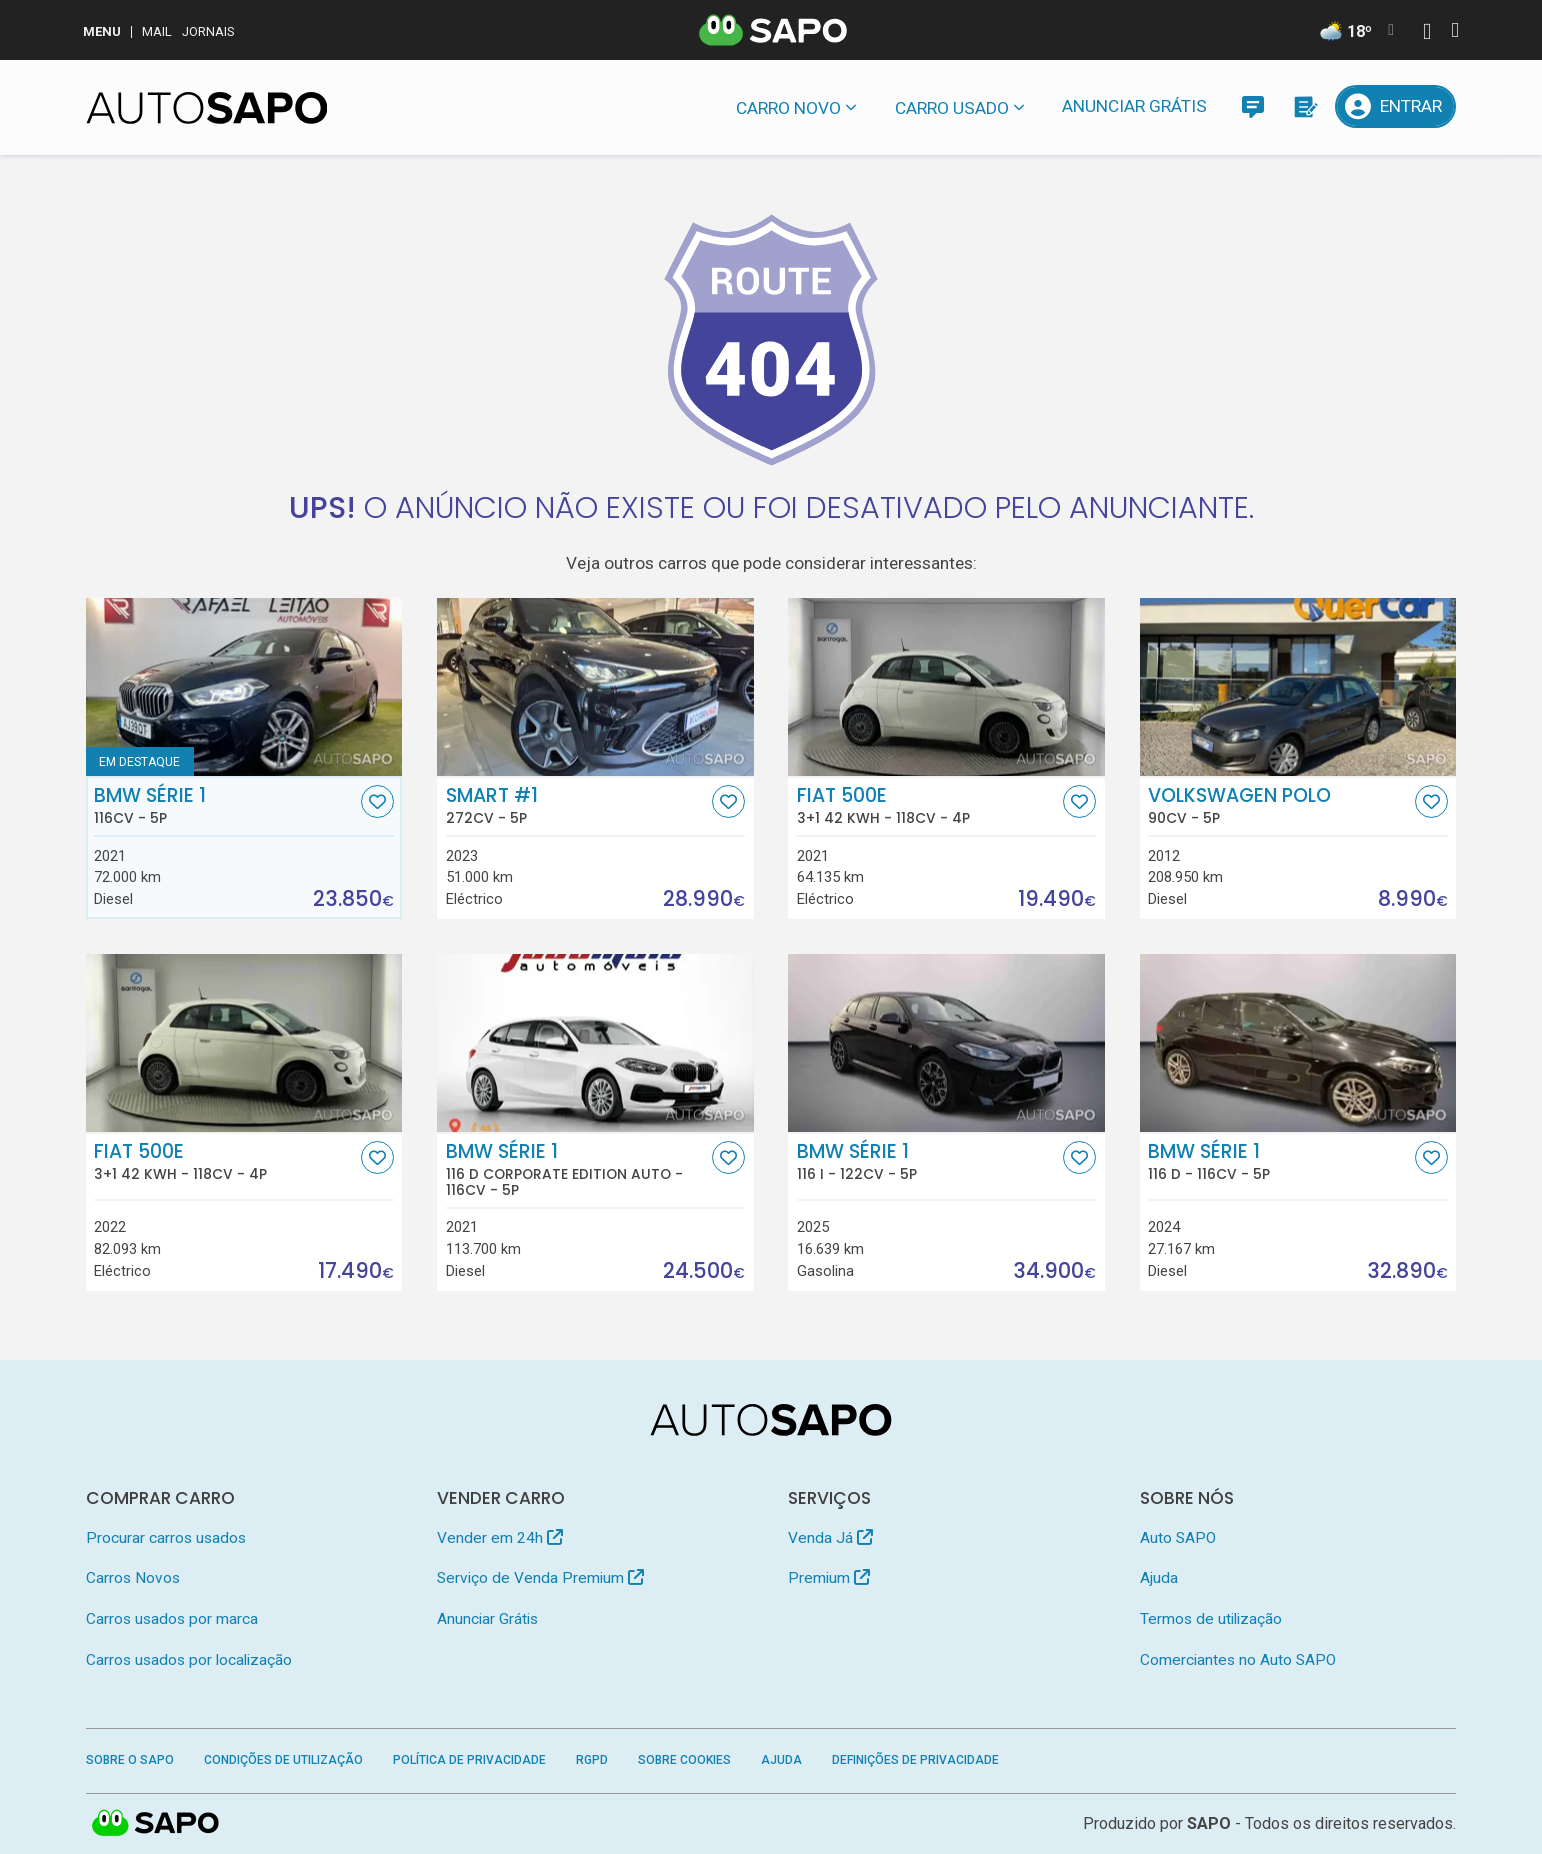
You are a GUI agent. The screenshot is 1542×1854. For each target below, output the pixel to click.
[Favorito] (377, 801)
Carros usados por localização (189, 1660)
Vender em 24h (500, 1538)
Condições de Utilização (283, 1760)
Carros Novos (133, 1578)
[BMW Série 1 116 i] (946, 1043)
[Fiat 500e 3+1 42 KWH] (946, 687)
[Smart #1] (595, 687)
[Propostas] (1304, 106)
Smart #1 (577, 806)
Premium (829, 1578)
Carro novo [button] (788, 108)
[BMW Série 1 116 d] (1298, 1043)
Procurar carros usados (166, 1538)
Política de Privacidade (469, 1760)
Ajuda (1159, 1578)
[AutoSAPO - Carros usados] (207, 108)
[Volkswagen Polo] (1298, 687)
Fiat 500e (928, 806)
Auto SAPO (1178, 1538)
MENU (102, 31)
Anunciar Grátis (1134, 106)
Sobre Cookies (684, 1760)
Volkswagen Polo (1279, 806)
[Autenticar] (1427, 33)
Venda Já (830, 1538)
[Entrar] (1396, 106)
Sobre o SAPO (130, 1760)
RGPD (592, 1760)
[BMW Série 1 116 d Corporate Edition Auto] (595, 1043)
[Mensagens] (1252, 106)
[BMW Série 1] (244, 687)
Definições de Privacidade (915, 1760)
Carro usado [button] (952, 108)
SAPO (1209, 1823)
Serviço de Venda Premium (540, 1578)
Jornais (208, 31)
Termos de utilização (1211, 1619)
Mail (157, 31)
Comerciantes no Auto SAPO (1238, 1660)
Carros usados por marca (172, 1619)
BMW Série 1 (225, 806)
